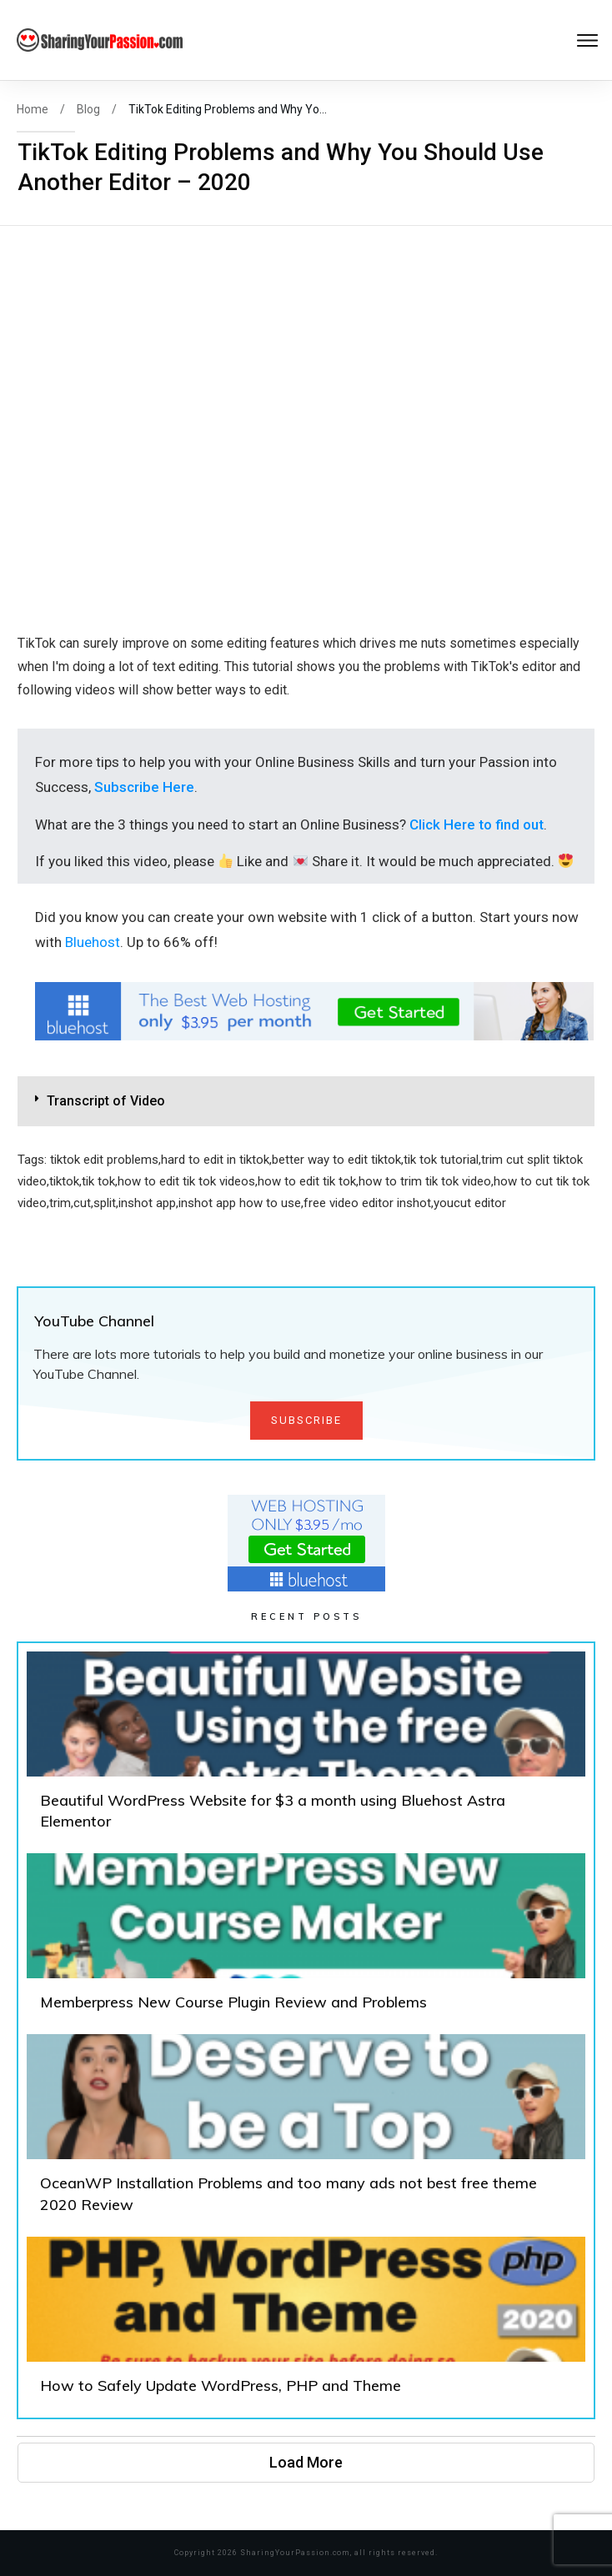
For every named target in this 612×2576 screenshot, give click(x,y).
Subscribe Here (144, 787)
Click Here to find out (476, 824)
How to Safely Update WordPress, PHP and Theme (306, 2323)
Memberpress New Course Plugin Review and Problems (306, 1939)
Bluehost (92, 942)
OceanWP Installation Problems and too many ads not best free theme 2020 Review (306, 2131)
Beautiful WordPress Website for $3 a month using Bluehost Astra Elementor (306, 1748)
